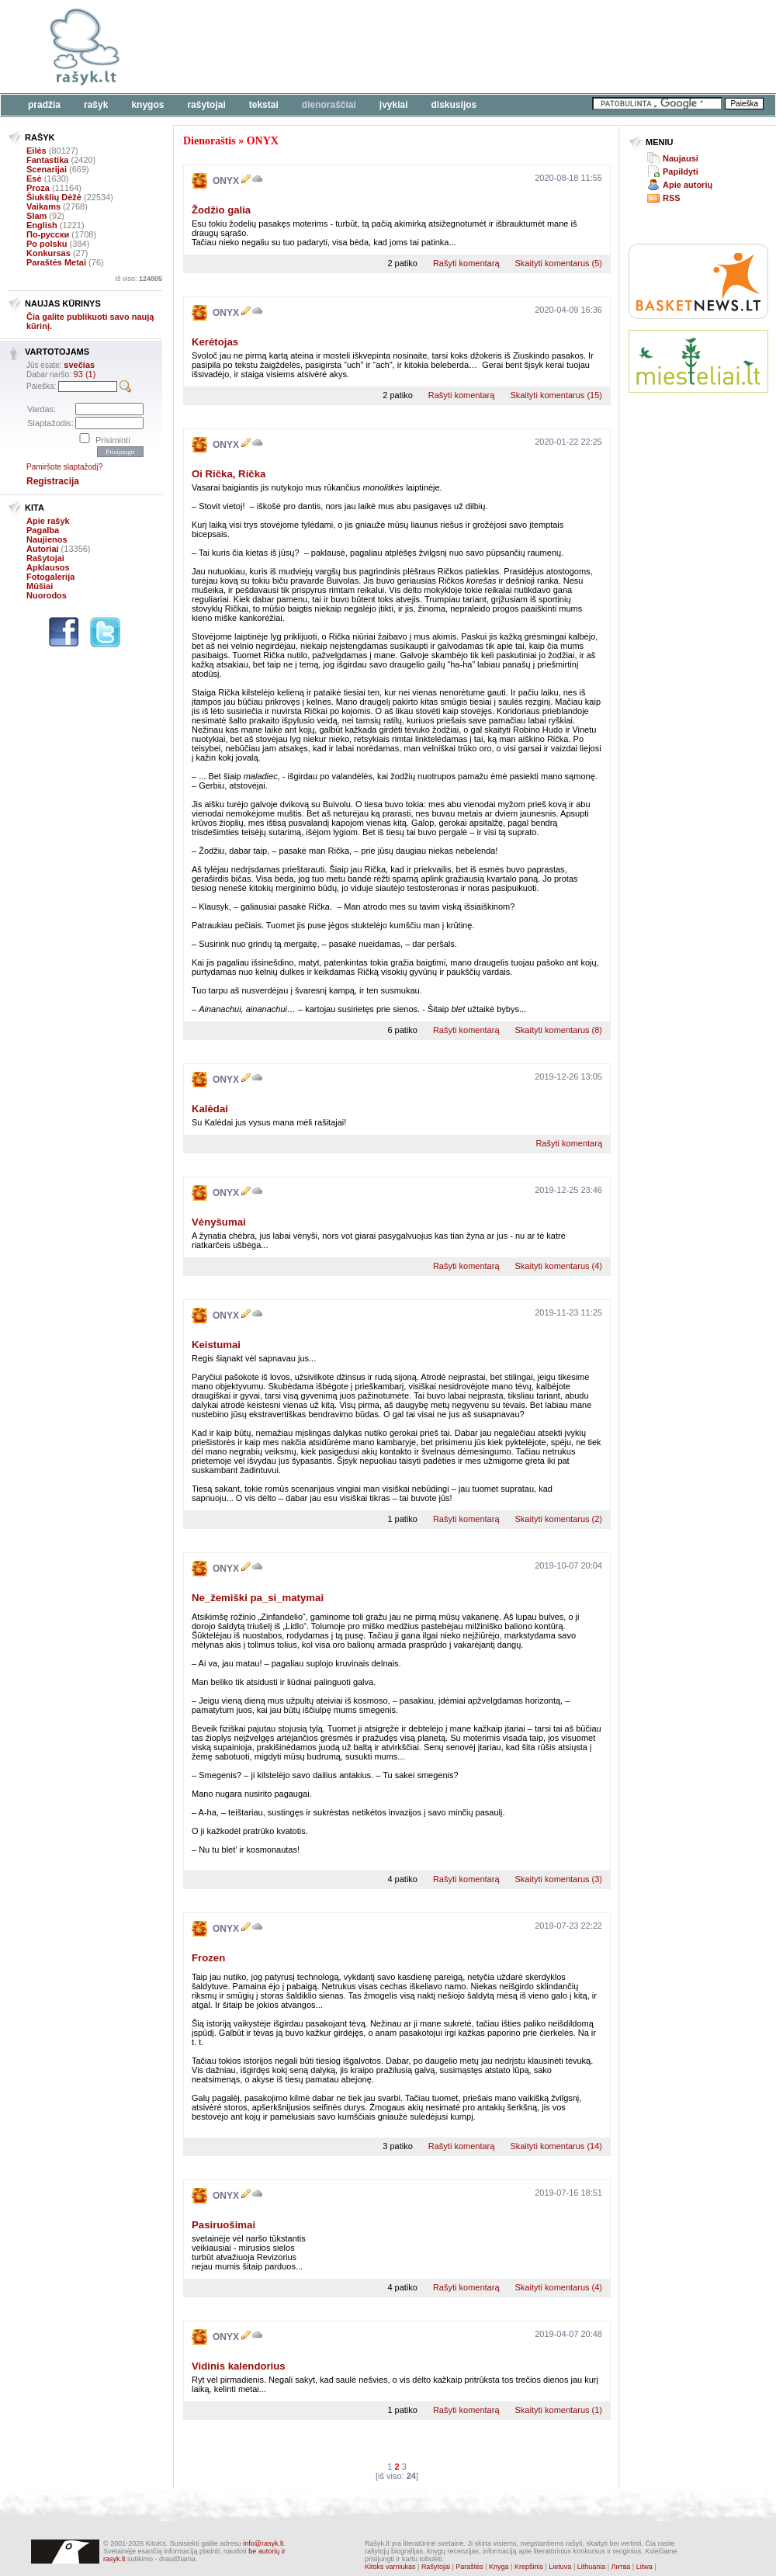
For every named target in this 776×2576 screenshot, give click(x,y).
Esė (34, 178)
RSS (672, 198)
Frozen (208, 1958)
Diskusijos (454, 104)
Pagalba (42, 530)
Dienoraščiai (329, 104)
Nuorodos (46, 595)
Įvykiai (393, 104)
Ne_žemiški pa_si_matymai (258, 1597)
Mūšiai (39, 586)
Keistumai (216, 1344)
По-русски (47, 234)
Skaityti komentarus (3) (558, 1879)
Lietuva (560, 2567)
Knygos (147, 104)
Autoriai (42, 548)
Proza (38, 187)
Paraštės (469, 2567)
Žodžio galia (221, 210)
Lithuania (591, 2567)
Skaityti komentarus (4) (558, 1266)
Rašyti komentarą (466, 263)
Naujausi (680, 158)
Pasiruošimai (223, 2225)
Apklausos (48, 567)
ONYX (263, 141)
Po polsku (47, 243)
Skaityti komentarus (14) (556, 2146)
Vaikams (43, 206)
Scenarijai (46, 169)
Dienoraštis (209, 141)
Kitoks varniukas (390, 2567)
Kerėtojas (215, 342)
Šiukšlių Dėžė (53, 197)
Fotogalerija (50, 576)
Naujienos (47, 539)
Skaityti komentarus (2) (558, 1519)
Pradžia (44, 104)
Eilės (36, 150)
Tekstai (264, 104)
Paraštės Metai (56, 262)
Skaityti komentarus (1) (558, 2410)
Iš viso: (138, 279)
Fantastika (47, 160)
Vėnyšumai (219, 1222)
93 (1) (85, 374)
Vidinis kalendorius (239, 2366)
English (41, 225)
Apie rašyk (48, 520)
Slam (36, 215)
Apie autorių (687, 184)
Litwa (644, 2567)
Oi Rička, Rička (228, 474)
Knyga (499, 2567)
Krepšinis (528, 2567)
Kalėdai (210, 1109)
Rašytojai (206, 104)
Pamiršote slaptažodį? (64, 467)
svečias (79, 364)
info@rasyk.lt (263, 2543)
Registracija (52, 481)
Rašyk (96, 104)
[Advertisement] (243, 56)
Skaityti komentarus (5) (558, 263)
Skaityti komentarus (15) (556, 395)
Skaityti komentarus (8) (558, 1030)
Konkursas (48, 253)
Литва (621, 2567)
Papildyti (680, 171)
